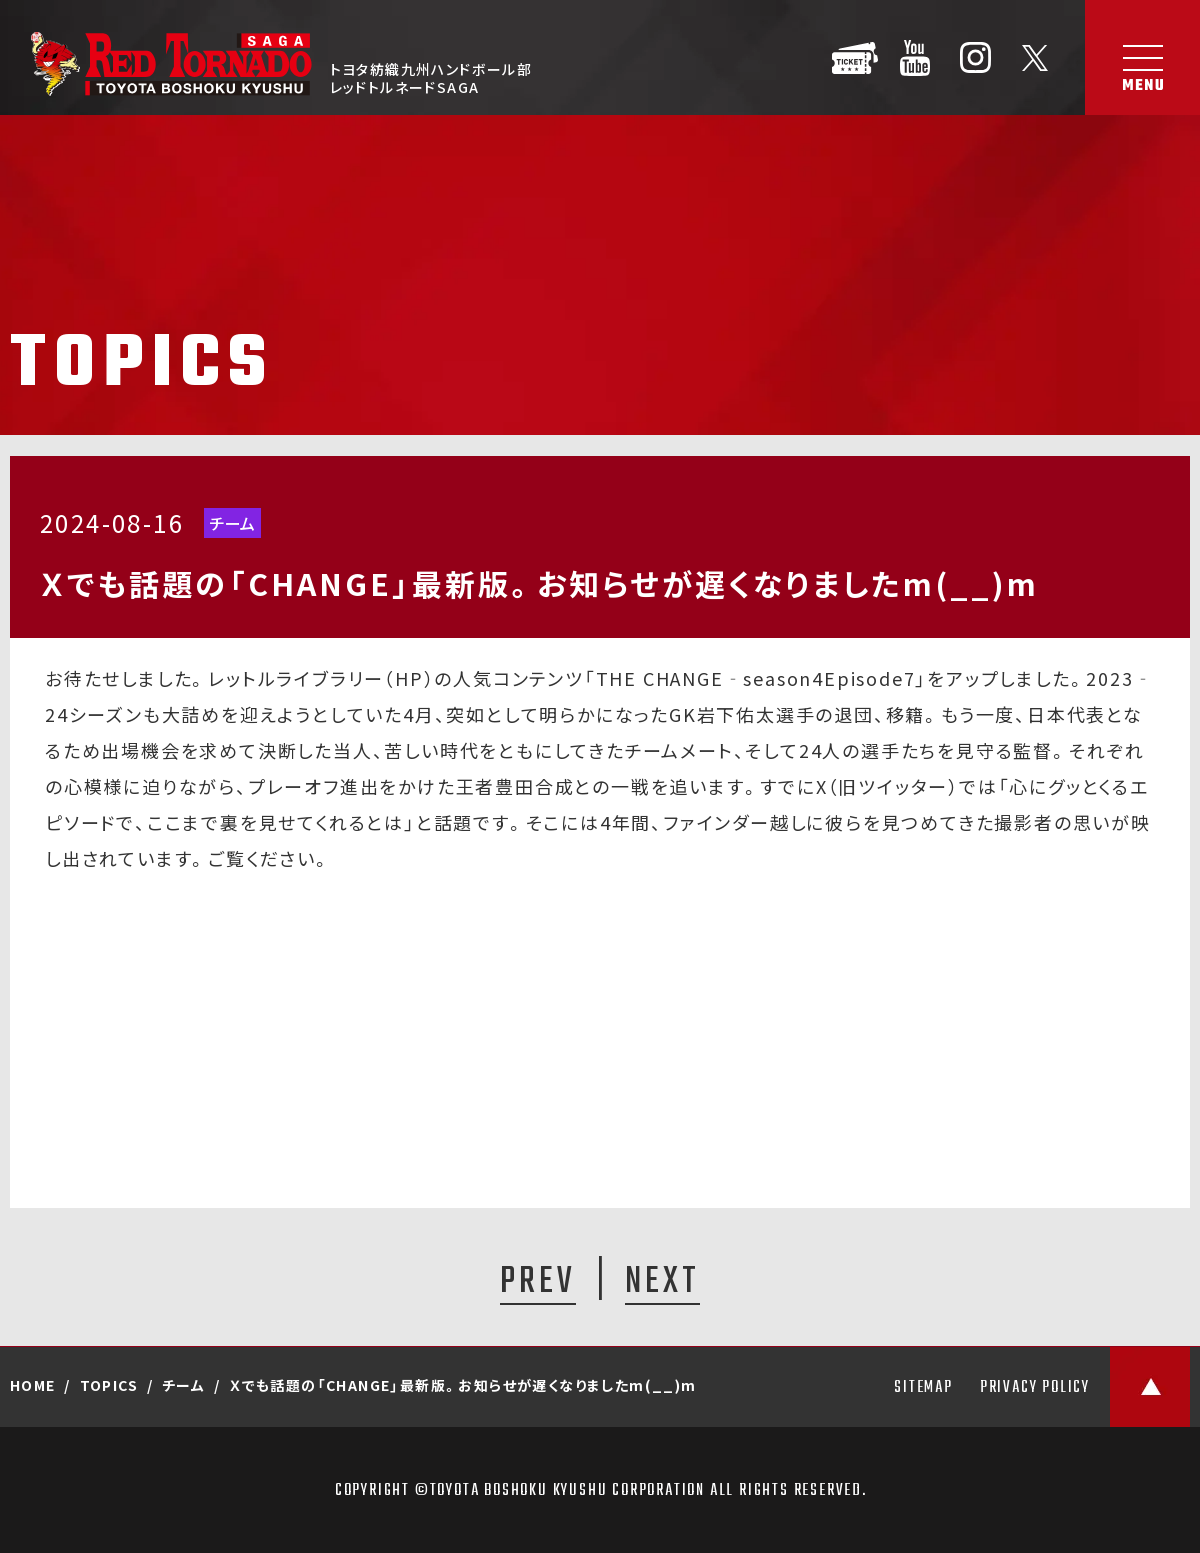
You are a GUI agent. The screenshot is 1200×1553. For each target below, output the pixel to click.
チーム (232, 523)
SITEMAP (923, 1388)
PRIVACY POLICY (1035, 1388)
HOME (33, 1385)
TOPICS (109, 1385)
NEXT (662, 1281)
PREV (538, 1281)
